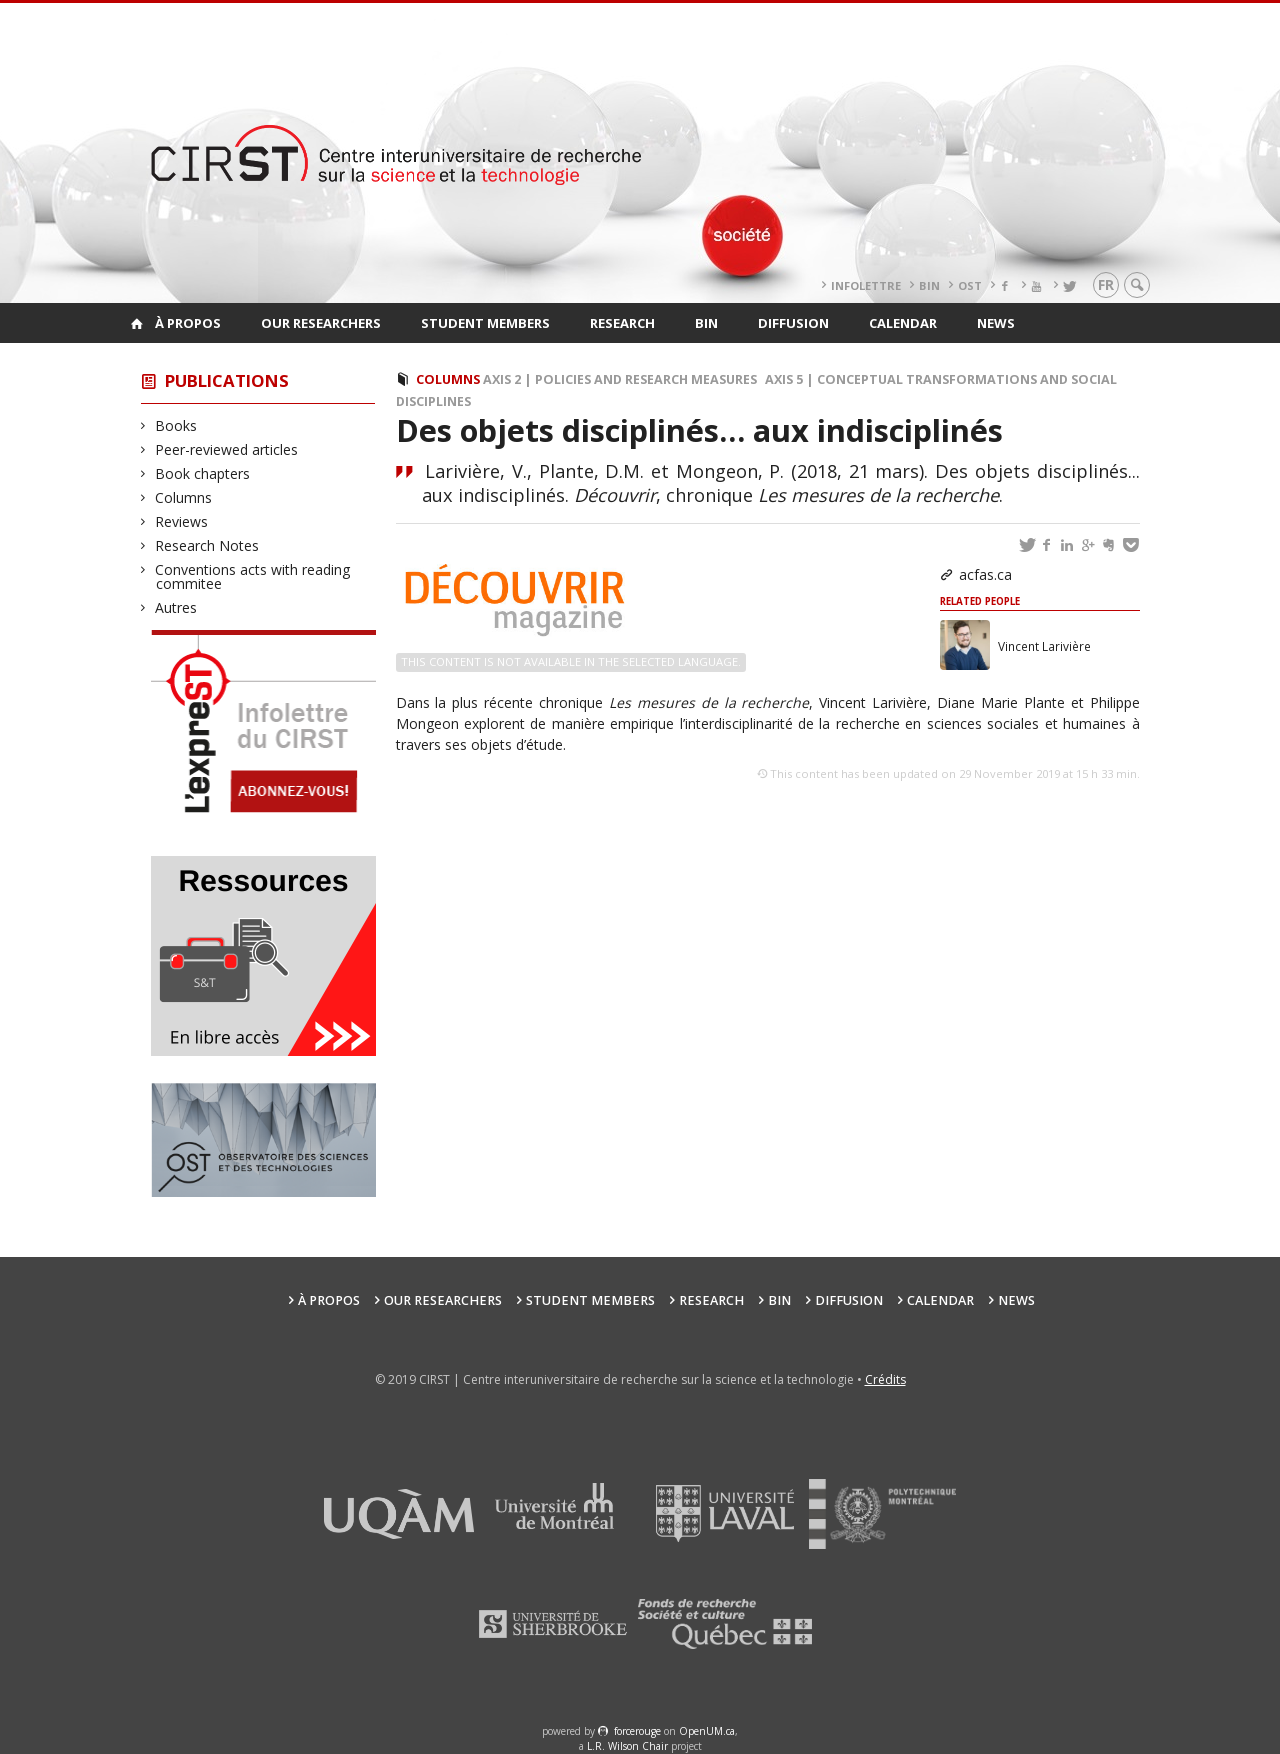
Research (622, 323)
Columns (184, 497)
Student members (485, 323)
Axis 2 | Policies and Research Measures (620, 379)
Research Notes (207, 545)
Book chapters (203, 473)
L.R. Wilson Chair (627, 1746)
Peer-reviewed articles (227, 449)
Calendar (903, 323)
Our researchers (321, 323)
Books (176, 425)
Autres (176, 607)
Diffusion (793, 323)
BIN (929, 285)
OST (970, 285)
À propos (188, 323)
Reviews (182, 521)
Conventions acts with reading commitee (253, 576)
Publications (227, 380)
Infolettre (866, 285)
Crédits (885, 1379)
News (996, 323)
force (637, 1731)
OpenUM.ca (707, 1731)
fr (1106, 284)
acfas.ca (985, 574)
